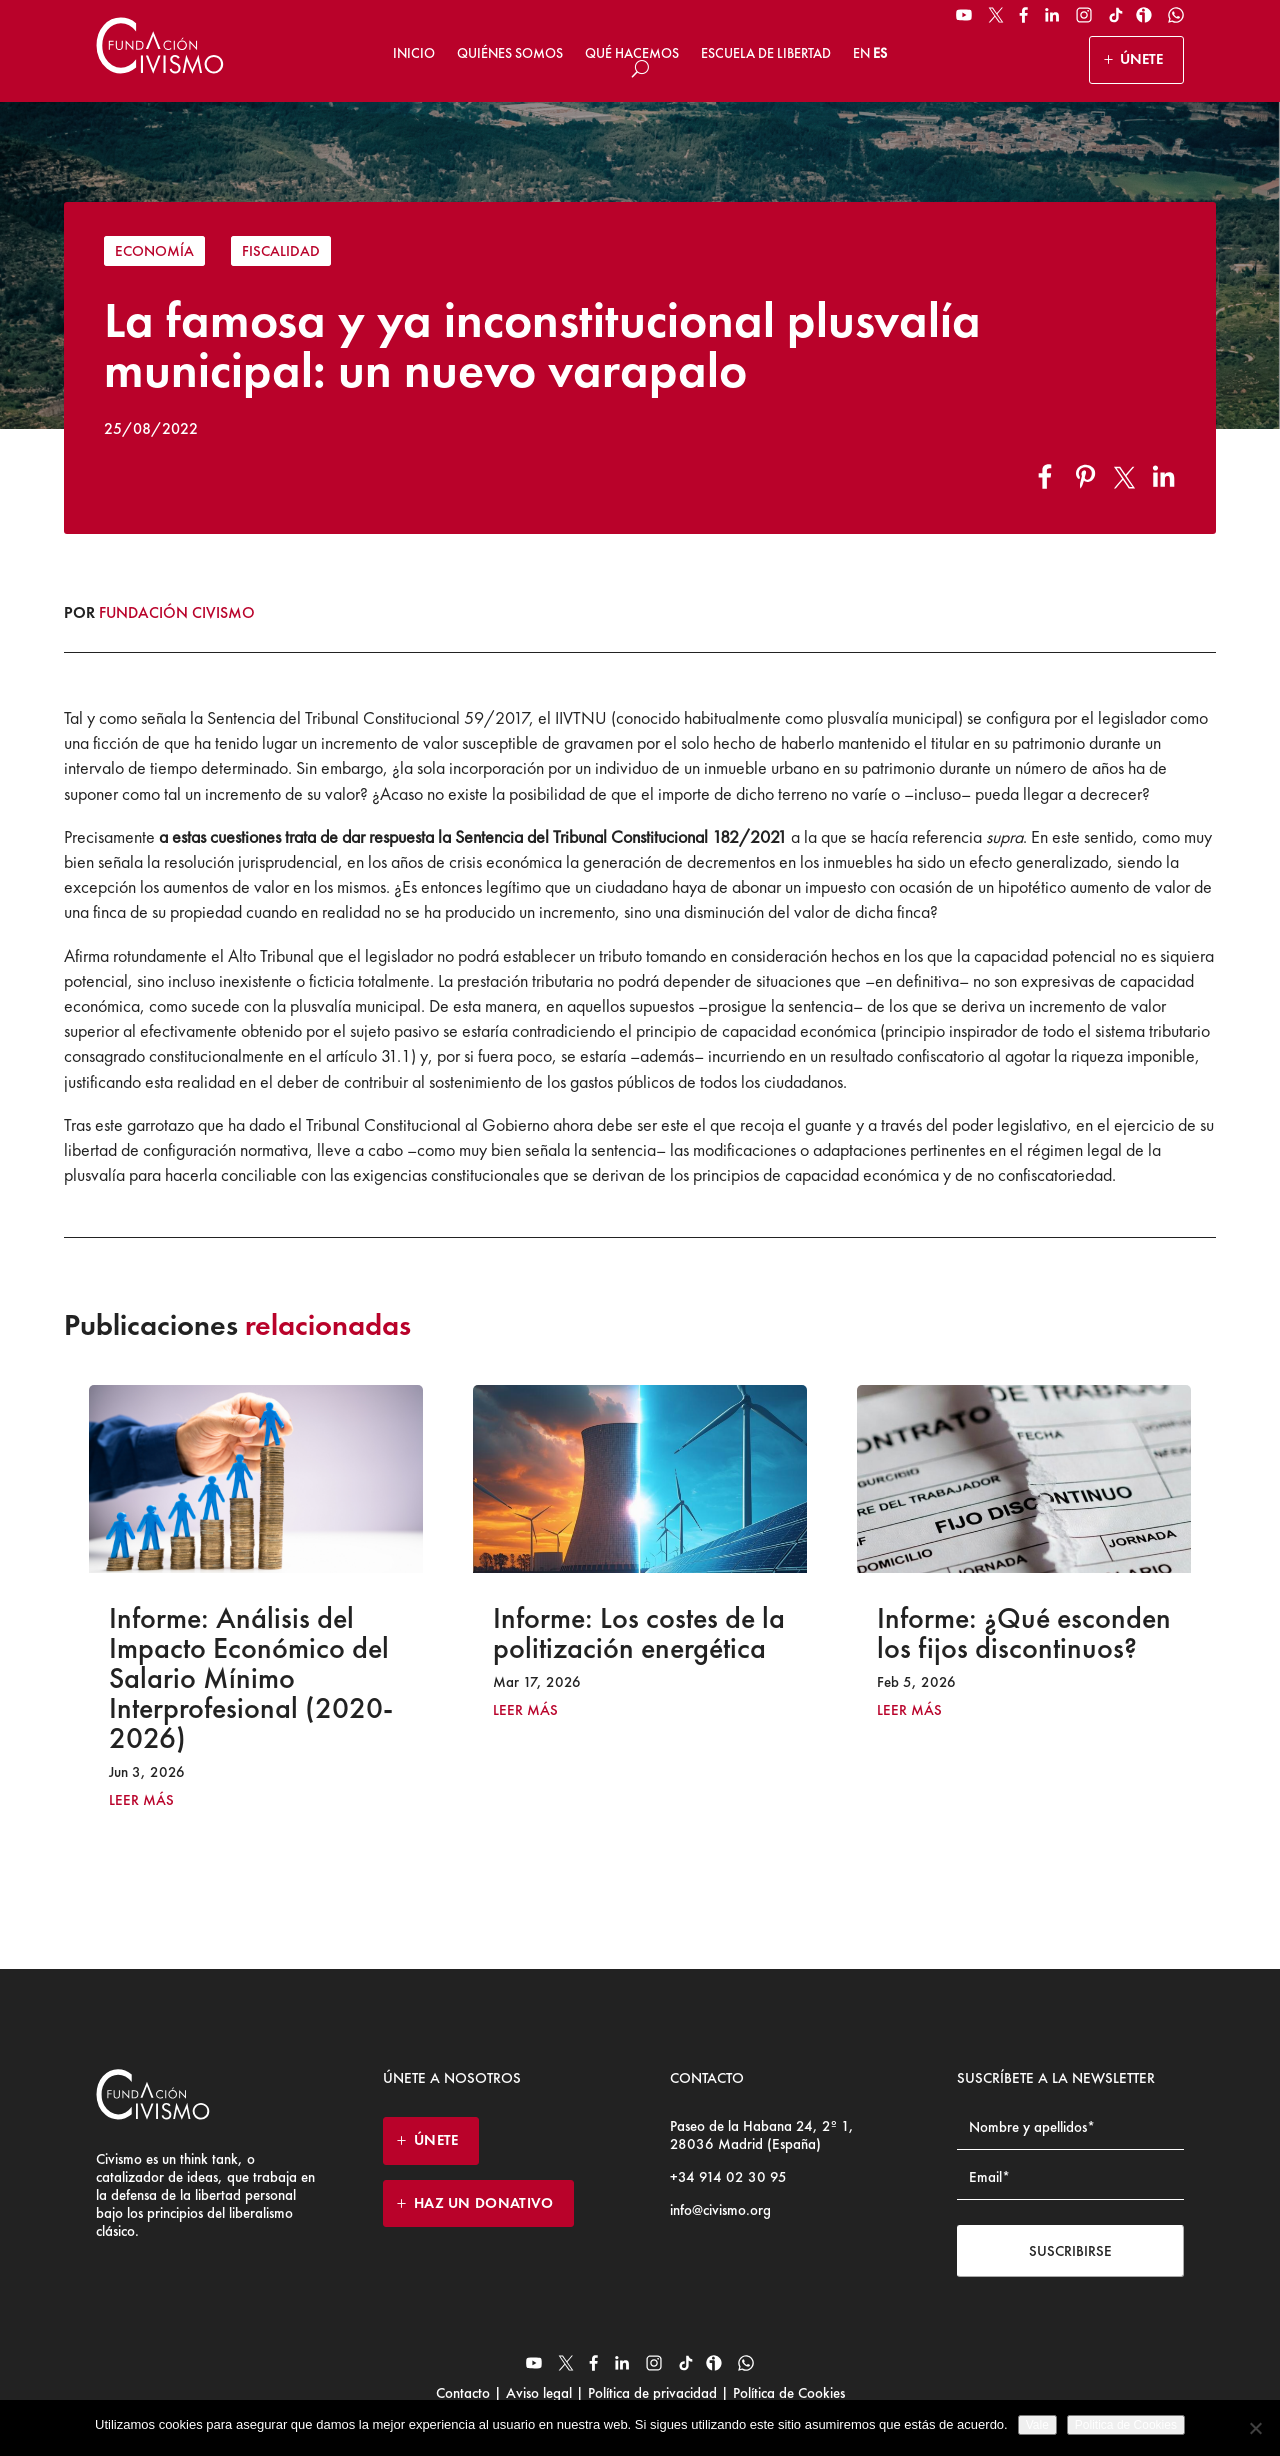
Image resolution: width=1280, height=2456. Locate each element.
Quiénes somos (510, 53)
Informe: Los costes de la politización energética (639, 1633)
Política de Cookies (787, 2393)
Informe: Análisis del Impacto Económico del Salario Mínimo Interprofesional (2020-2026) (251, 1678)
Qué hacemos (632, 53)
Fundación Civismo (177, 612)
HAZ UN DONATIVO (484, 2203)
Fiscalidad (281, 251)
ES (880, 53)
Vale (1037, 2425)
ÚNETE (1141, 59)
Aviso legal (539, 2393)
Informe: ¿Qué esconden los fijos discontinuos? (1024, 1633)
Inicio (414, 53)
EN (861, 53)
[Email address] (1070, 2177)
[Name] (1070, 2127)
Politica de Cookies (1126, 2425)
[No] (1255, 2428)
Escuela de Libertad (766, 53)
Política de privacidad (652, 2393)
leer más (141, 1800)
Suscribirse (1070, 2251)
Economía (154, 251)
